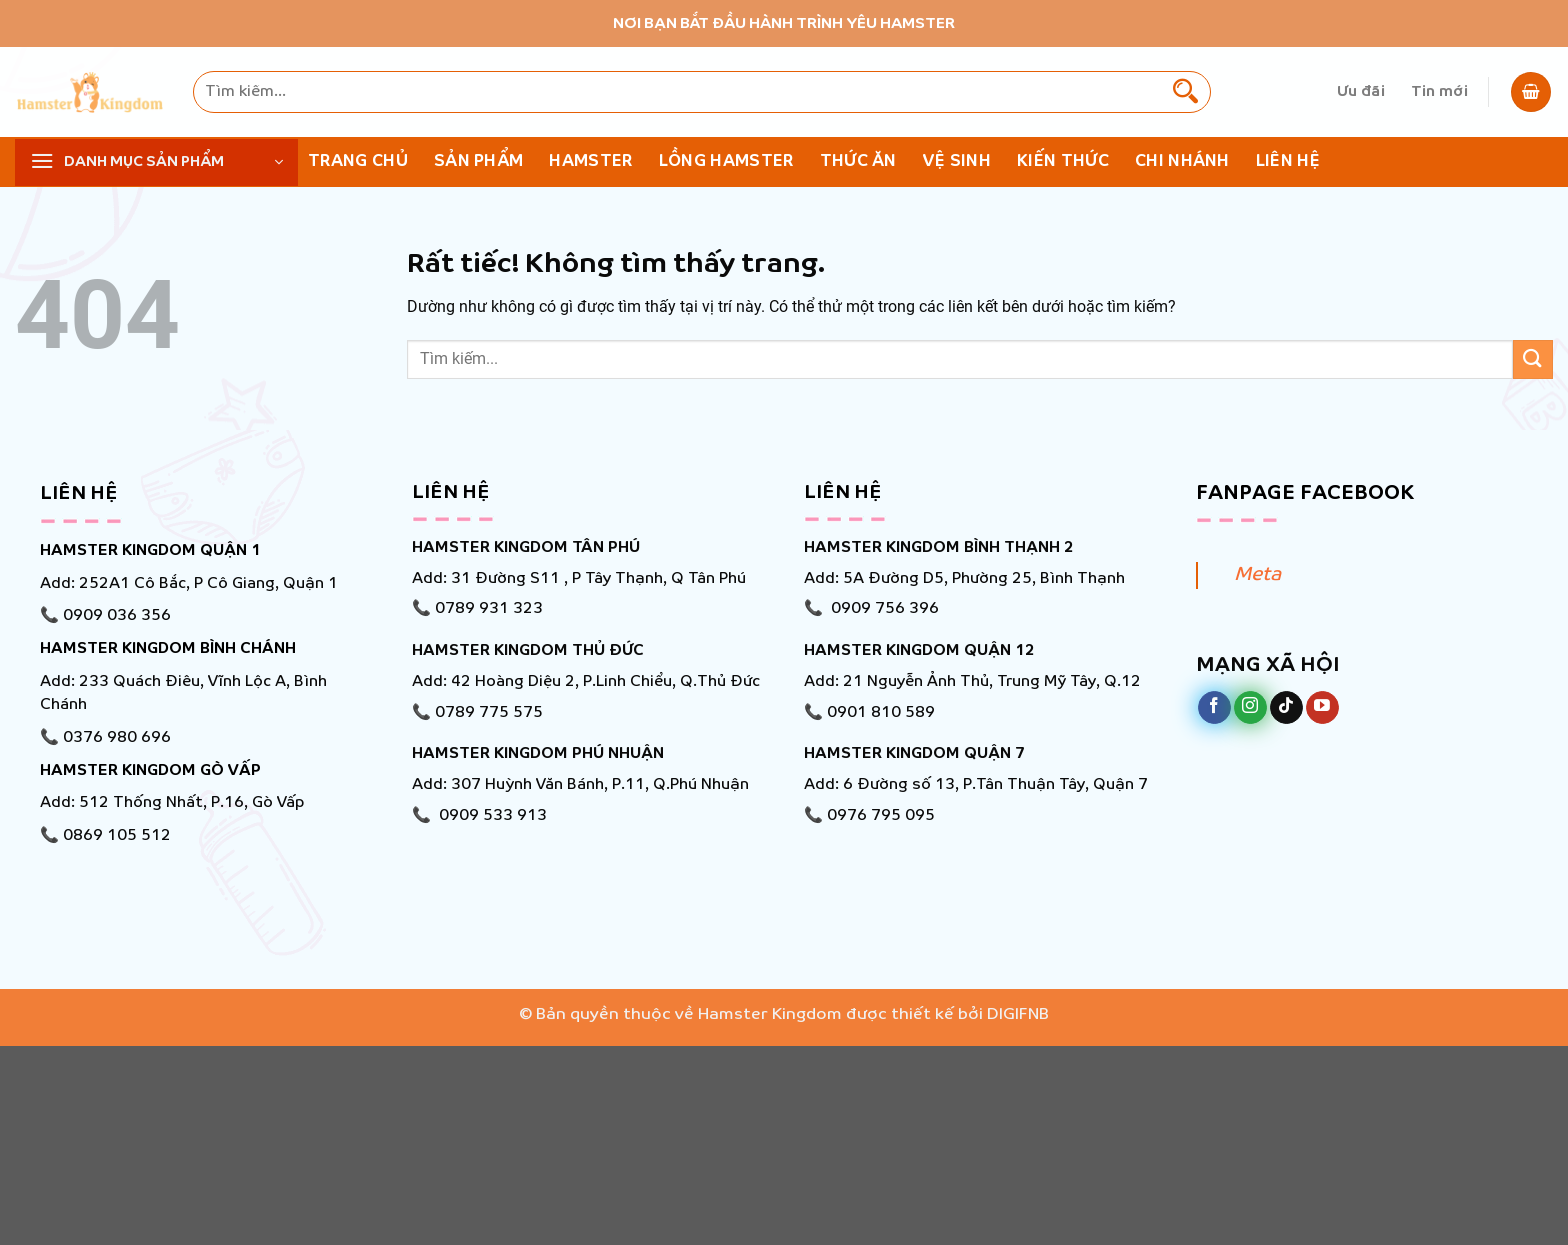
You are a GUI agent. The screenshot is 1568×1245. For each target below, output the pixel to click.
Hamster (590, 161)
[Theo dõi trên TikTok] (1286, 708)
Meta (1257, 575)
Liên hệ (1288, 161)
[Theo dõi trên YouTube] (1322, 708)
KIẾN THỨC (1063, 161)
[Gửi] (1185, 92)
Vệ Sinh (957, 161)
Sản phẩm (479, 161)
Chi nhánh (1182, 161)
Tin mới (1439, 92)
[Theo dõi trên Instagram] (1250, 708)
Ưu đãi (1361, 92)
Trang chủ (358, 161)
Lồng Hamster (726, 161)
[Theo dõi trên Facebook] (1214, 708)
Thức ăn (858, 161)
